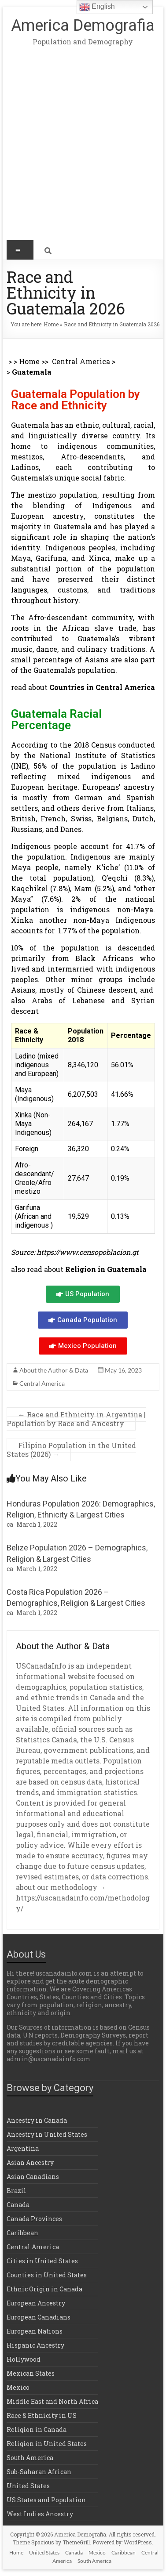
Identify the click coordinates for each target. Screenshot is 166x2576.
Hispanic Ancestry (35, 2345)
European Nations (35, 2331)
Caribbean (22, 2233)
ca (10, 1524)
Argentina (23, 2148)
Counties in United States (47, 2275)
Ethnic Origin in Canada (44, 2289)
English (97, 7)
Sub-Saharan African (39, 2472)
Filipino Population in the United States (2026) (71, 1450)
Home (51, 324)
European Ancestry (36, 2303)
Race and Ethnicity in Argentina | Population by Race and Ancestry (76, 1419)
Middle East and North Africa (52, 2401)
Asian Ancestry (30, 2162)
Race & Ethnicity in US (42, 2415)
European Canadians (38, 2317)
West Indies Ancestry (40, 2514)
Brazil (16, 2190)
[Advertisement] (83, 149)
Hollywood (24, 2359)
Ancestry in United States (47, 2134)
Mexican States (31, 2373)
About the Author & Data (53, 1370)
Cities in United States (42, 2261)
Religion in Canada (36, 2429)
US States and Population (46, 2500)
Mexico (18, 2387)
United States (28, 2486)
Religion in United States (47, 2443)
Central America (81, 361)
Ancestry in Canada (37, 2120)
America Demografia (83, 25)
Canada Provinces (34, 2219)
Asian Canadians (33, 2176)
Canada (18, 2204)
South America (30, 2457)
